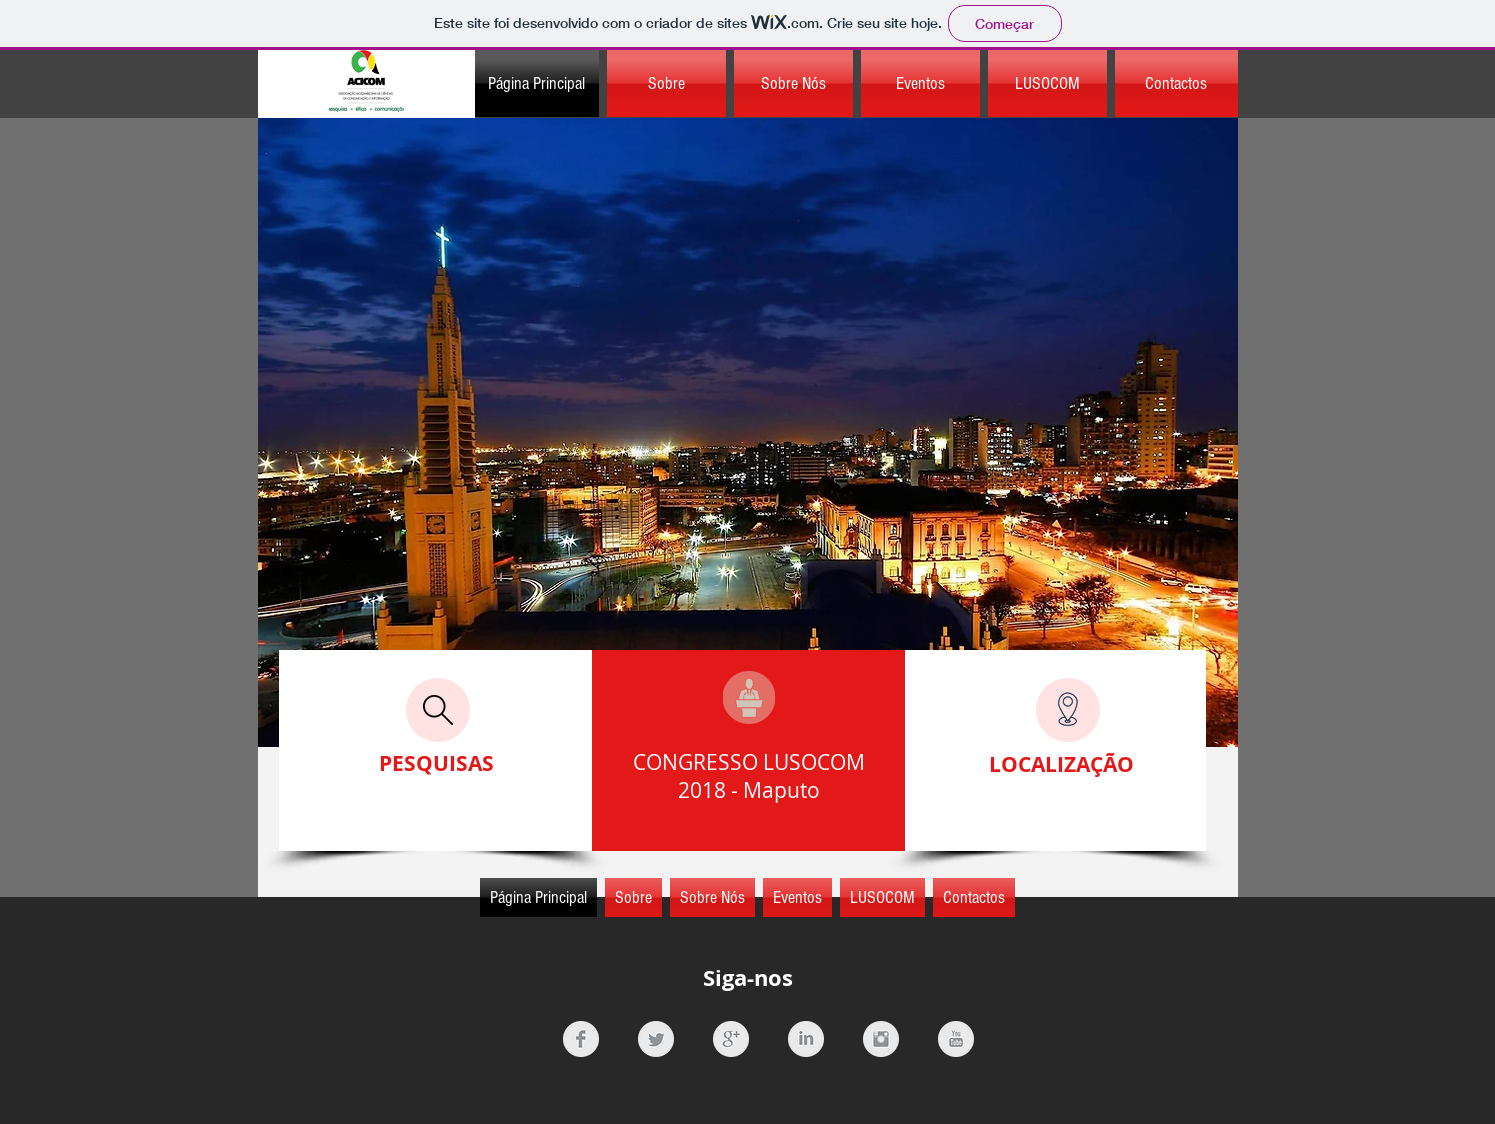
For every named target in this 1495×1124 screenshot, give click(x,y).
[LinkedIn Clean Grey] (806, 1039)
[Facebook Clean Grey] (581, 1039)
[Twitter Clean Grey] (656, 1039)
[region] (748, 432)
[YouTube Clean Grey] (956, 1039)
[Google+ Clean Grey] (731, 1039)
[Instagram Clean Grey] (881, 1039)
